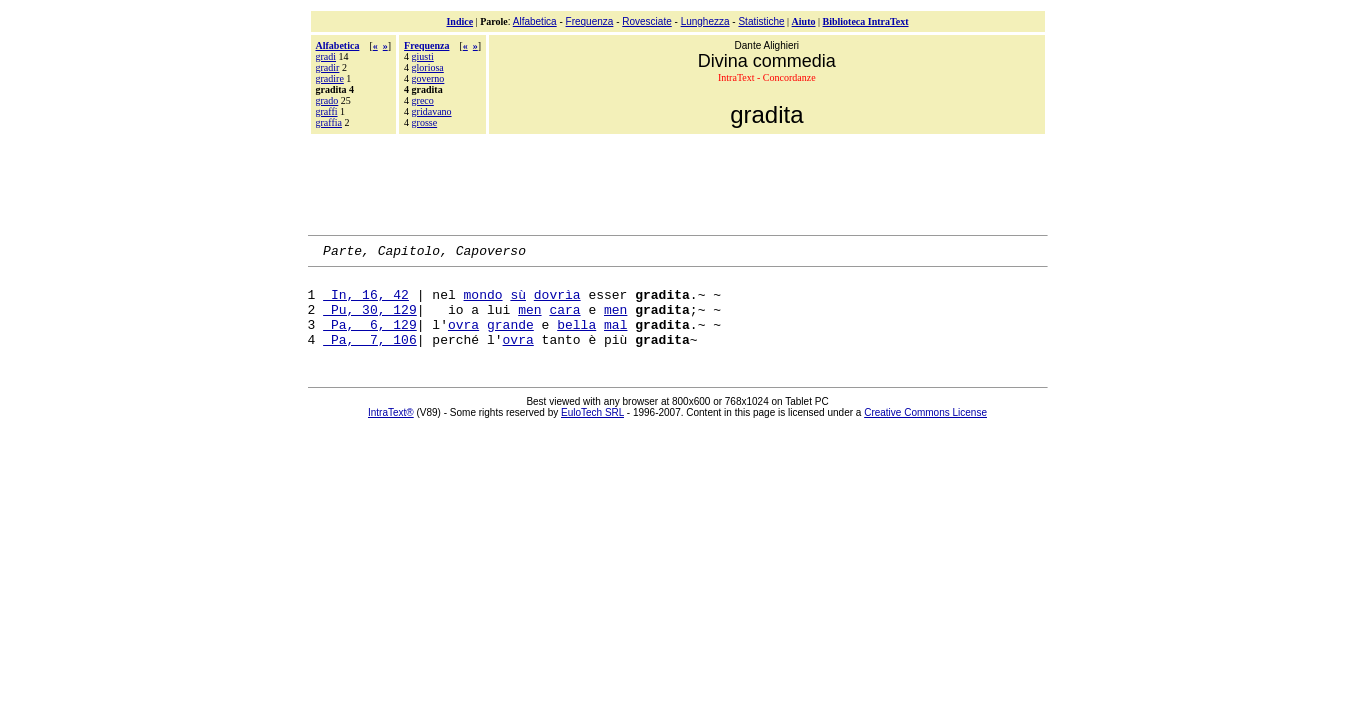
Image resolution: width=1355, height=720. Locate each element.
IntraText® (391, 430)
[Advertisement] (678, 182)
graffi (327, 111)
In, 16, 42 (366, 303)
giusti (423, 56)
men (529, 321)
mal (615, 339)
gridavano (432, 111)
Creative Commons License (925, 430)
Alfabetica (535, 21)
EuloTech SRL (592, 430)
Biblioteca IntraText (866, 21)
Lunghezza (705, 21)
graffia (329, 122)
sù (518, 303)
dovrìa (557, 303)
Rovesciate (646, 21)
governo (428, 78)
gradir (328, 67)
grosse (425, 122)
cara (564, 321)
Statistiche (761, 21)
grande (510, 339)
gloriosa (428, 67)
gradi (326, 56)
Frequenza (590, 21)
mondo (483, 303)
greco (423, 100)
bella (576, 339)
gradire (330, 78)
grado (327, 100)
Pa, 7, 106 (370, 357)
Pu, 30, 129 (370, 321)
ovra (463, 339)
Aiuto (804, 21)
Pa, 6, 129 (370, 339)
